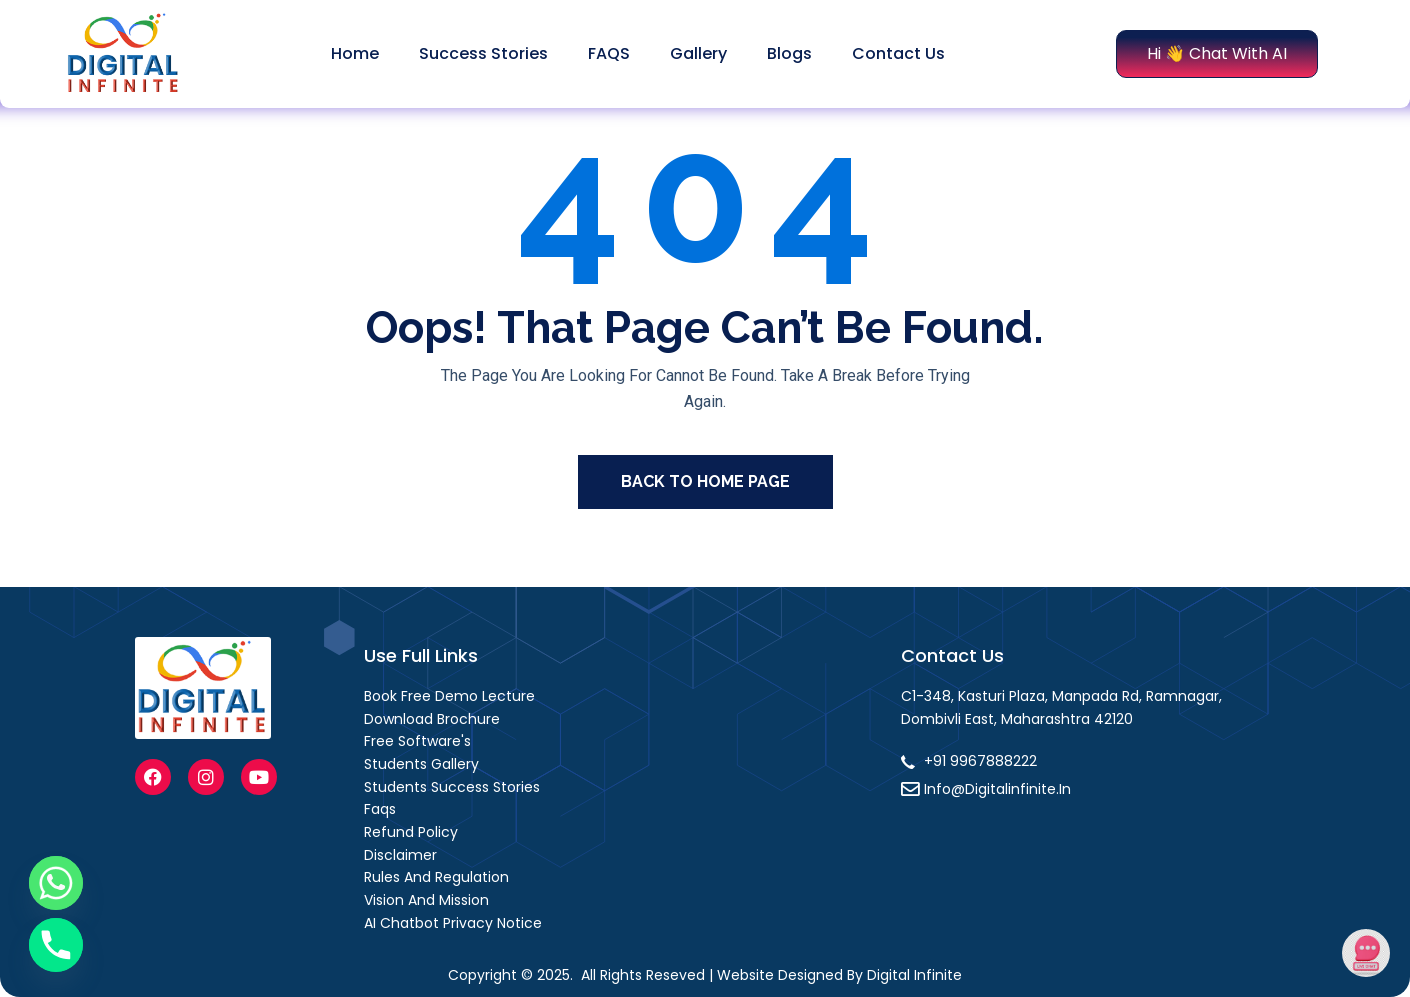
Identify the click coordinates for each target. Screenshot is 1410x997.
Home (355, 53)
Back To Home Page (705, 481)
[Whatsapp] (56, 883)
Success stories (483, 53)
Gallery (698, 53)
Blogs (789, 53)
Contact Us (898, 53)
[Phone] (56, 945)
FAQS (609, 53)
